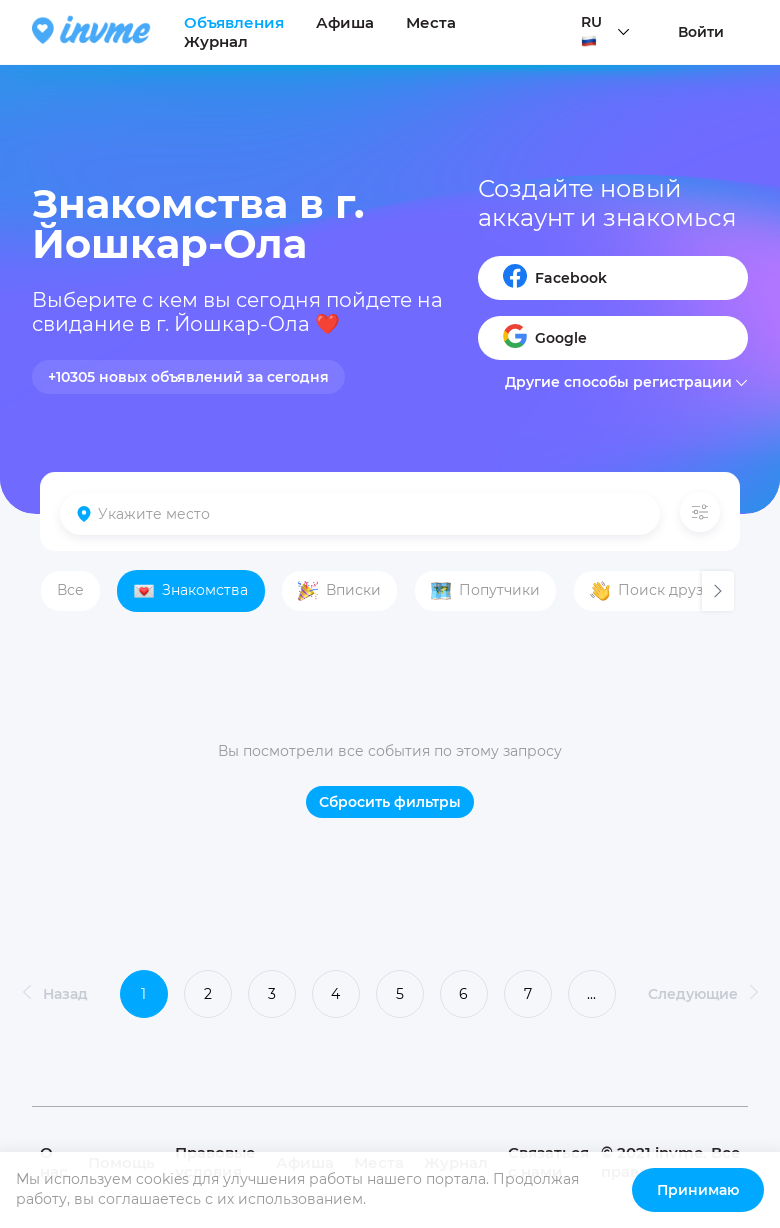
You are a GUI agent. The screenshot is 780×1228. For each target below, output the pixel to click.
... (591, 994)
